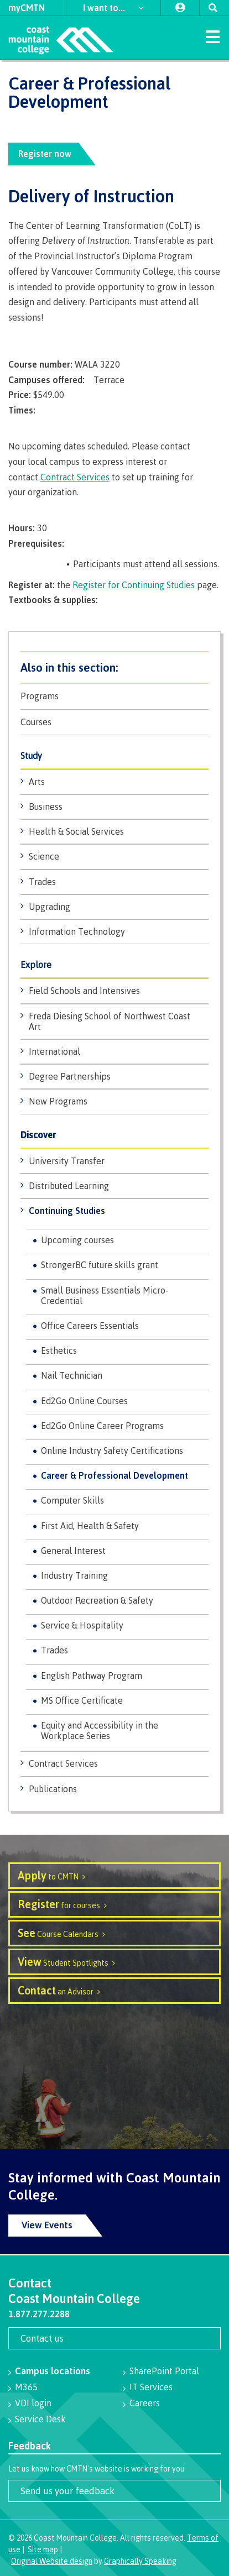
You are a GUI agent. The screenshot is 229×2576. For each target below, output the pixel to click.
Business (46, 806)
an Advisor (55, 1990)
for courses (59, 1904)
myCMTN (26, 7)
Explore (35, 965)
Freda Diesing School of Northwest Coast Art (109, 1021)
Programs (39, 696)
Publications (53, 1788)
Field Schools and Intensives (84, 990)
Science (44, 856)
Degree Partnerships (70, 1076)
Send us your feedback (67, 2490)
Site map (43, 2549)
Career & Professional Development (114, 1475)
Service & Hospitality (82, 1625)
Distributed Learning (69, 1185)
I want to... (105, 7)
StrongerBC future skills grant (99, 1264)
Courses (35, 722)
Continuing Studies (67, 1210)
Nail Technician (71, 1375)
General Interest (73, 1550)
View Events (47, 2225)
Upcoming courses (77, 1239)
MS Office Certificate (82, 1700)
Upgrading (49, 906)
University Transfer (67, 1160)
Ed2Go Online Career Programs (102, 1425)
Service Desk (40, 2419)
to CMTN (48, 1875)
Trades (42, 881)
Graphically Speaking (140, 2560)
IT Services (151, 2386)
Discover (38, 1135)
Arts (37, 781)
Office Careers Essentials (90, 1325)
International (54, 1051)
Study (31, 756)
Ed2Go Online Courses (84, 1400)
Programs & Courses (114, 667)
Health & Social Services (76, 831)
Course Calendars (58, 1933)
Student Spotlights (63, 1961)
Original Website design (51, 2560)
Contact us (42, 2338)
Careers (144, 2403)
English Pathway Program (91, 1675)
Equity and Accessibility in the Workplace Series (99, 1730)
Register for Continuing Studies (133, 584)
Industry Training (74, 1575)
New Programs (58, 1101)
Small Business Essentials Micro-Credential (105, 1295)
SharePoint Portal (164, 2370)
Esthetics (59, 1350)
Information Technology (77, 931)
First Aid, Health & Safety (90, 1525)
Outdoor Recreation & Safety (97, 1600)
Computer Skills (72, 1500)
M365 (26, 2386)
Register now (44, 153)
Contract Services (63, 1763)
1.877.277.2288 (39, 2314)
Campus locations (52, 2370)
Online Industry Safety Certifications (112, 1450)
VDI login (33, 2403)
